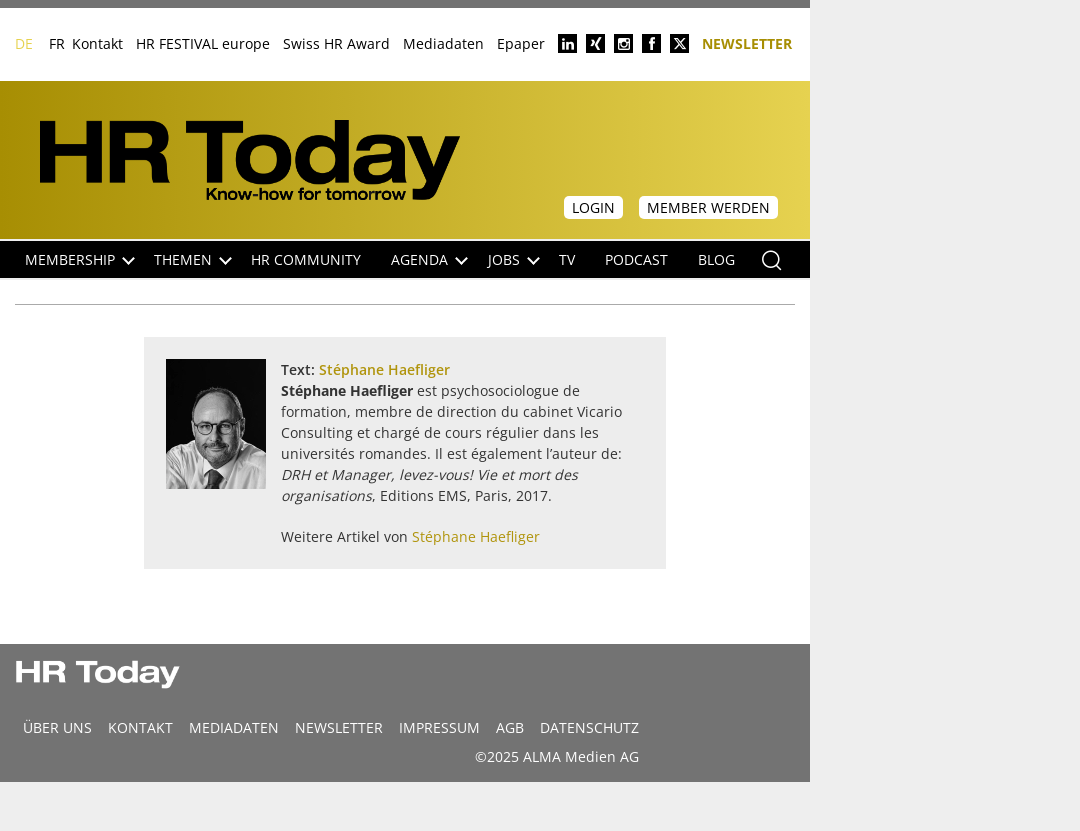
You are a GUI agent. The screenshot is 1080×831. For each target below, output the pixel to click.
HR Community (306, 259)
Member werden (708, 207)
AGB (510, 727)
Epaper (521, 43)
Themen (193, 259)
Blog (716, 259)
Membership (80, 259)
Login (593, 207)
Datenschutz (589, 727)
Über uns (57, 727)
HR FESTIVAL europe (203, 43)
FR (57, 43)
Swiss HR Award (336, 43)
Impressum (439, 727)
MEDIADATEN (234, 727)
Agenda (429, 259)
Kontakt (97, 43)
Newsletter (747, 42)
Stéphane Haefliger (384, 369)
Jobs (514, 259)
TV (567, 259)
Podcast (636, 259)
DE (24, 43)
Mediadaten (443, 43)
